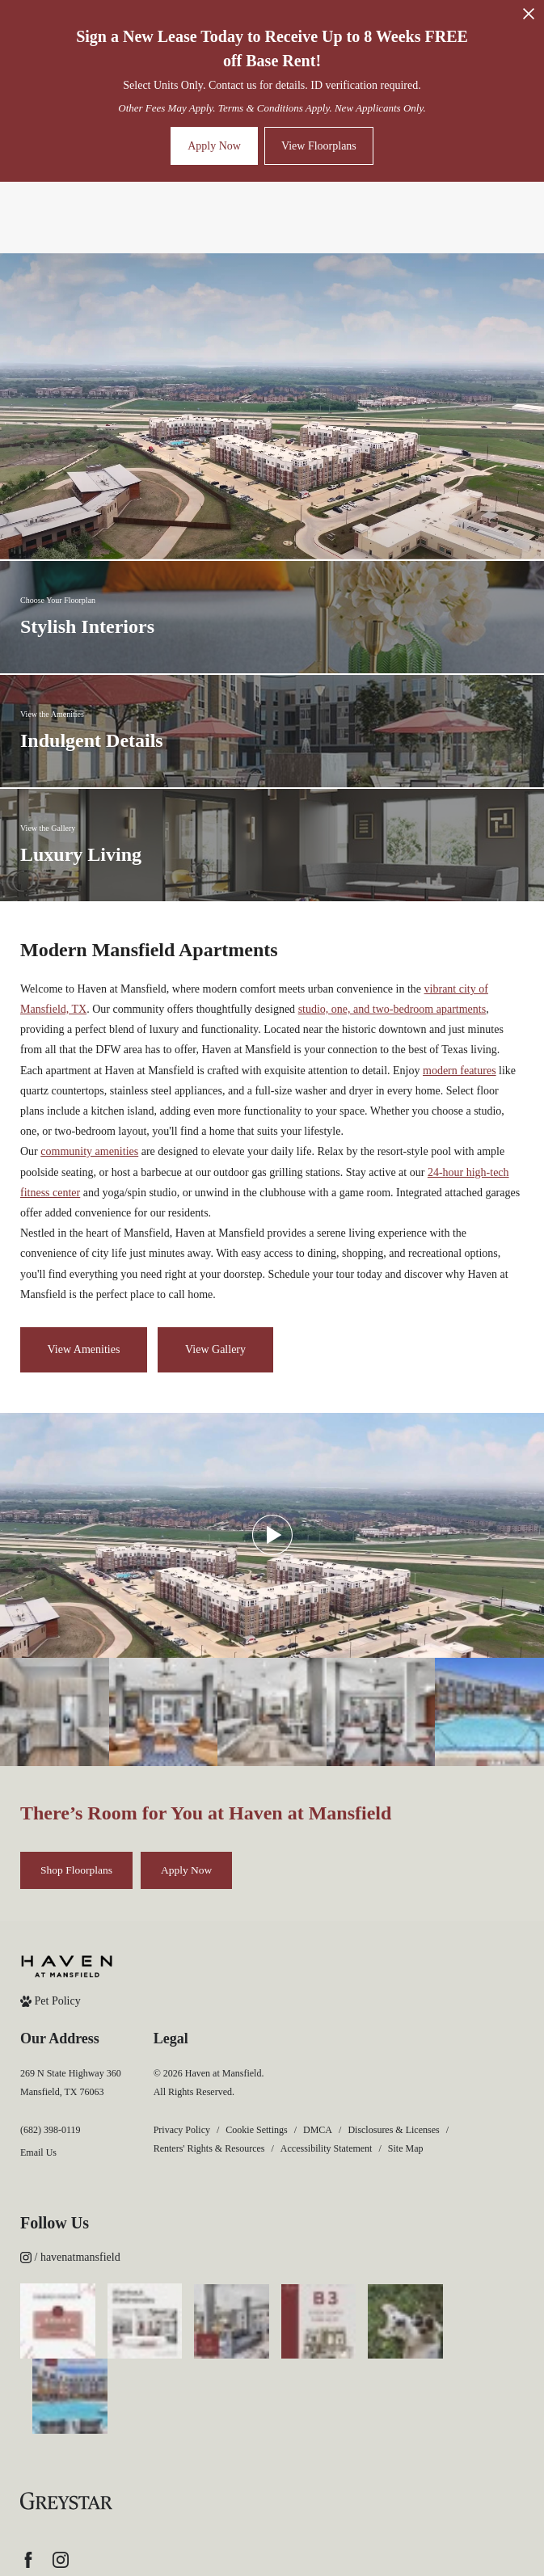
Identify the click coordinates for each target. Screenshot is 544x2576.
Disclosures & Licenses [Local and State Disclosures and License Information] (393, 2129)
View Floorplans (318, 146)
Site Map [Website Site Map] (406, 2148)
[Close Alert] (528, 18)
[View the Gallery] (272, 845)
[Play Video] (272, 1535)
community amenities (89, 1151)
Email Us (38, 2152)
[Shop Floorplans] (76, 1870)
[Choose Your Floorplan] (272, 617)
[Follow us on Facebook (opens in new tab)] (28, 2484)
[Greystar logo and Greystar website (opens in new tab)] (66, 2426)
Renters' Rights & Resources (209, 2148)
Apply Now (214, 146)
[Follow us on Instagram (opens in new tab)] (60, 2484)
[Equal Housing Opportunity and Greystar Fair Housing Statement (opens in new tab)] (55, 2522)
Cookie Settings (256, 2129)
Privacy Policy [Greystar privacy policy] (182, 2129)
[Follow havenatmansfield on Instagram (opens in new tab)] (272, 2256)
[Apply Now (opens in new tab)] (186, 1870)
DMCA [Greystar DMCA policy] (317, 2129)
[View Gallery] (215, 1349)
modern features (459, 1071)
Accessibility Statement (326, 2148)
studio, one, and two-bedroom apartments (392, 1009)
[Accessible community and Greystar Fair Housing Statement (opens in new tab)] (81, 2522)
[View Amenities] (83, 1349)
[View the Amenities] (272, 731)
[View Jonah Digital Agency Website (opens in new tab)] (158, 2522)
